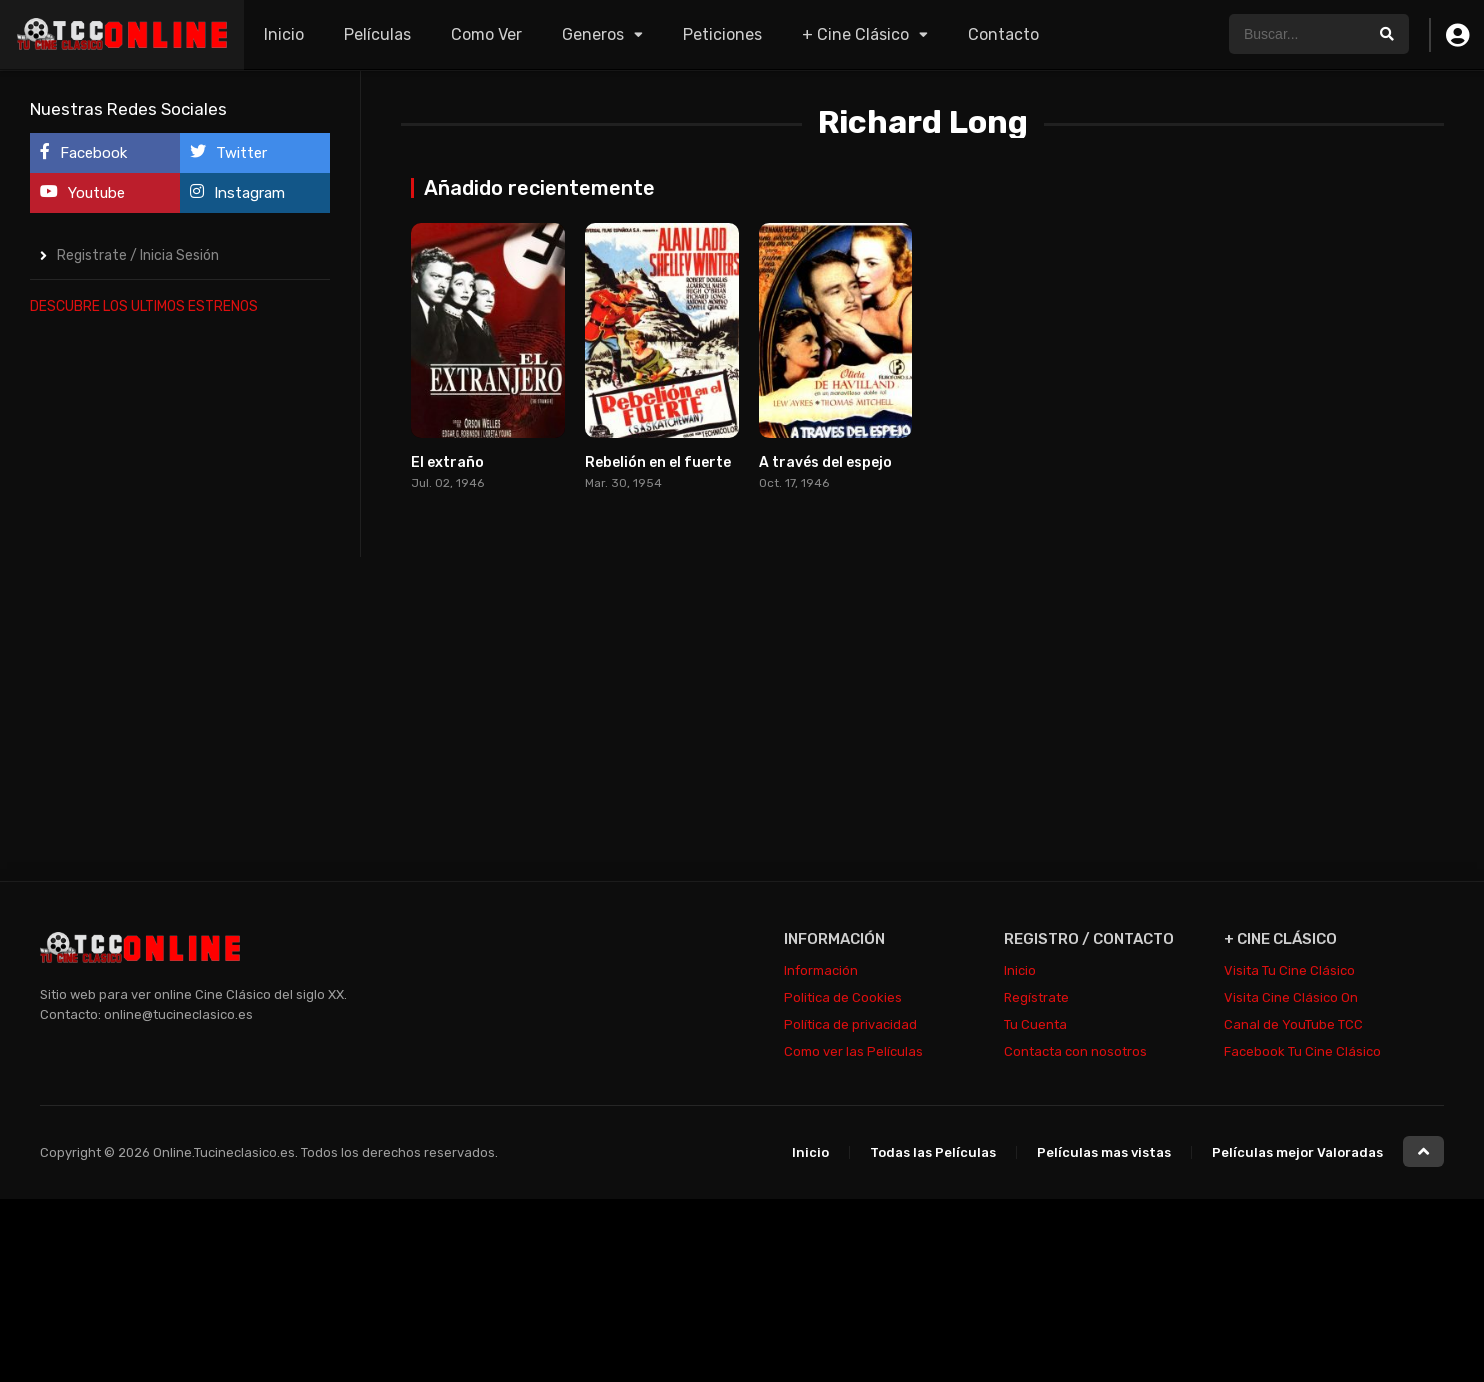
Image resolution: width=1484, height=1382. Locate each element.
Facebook (83, 152)
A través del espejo (825, 462)
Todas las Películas (933, 1152)
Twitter (228, 152)
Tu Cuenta (1035, 1024)
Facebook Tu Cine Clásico (1302, 1051)
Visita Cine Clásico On (1291, 997)
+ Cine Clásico (855, 34)
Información (821, 970)
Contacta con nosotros (1075, 1051)
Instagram (237, 192)
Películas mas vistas (1104, 1152)
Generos (593, 34)
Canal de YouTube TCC (1293, 1024)
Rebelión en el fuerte (658, 462)
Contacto (1003, 34)
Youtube (82, 192)
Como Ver (486, 34)
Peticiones (722, 34)
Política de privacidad (850, 1024)
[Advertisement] (180, 634)
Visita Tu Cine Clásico (1289, 970)
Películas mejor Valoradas (1297, 1152)
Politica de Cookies (843, 997)
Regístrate (1036, 997)
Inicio (284, 34)
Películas (377, 34)
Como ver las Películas (853, 1051)
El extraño (447, 462)
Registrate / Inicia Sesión (138, 255)
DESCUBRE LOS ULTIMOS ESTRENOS (144, 306)
